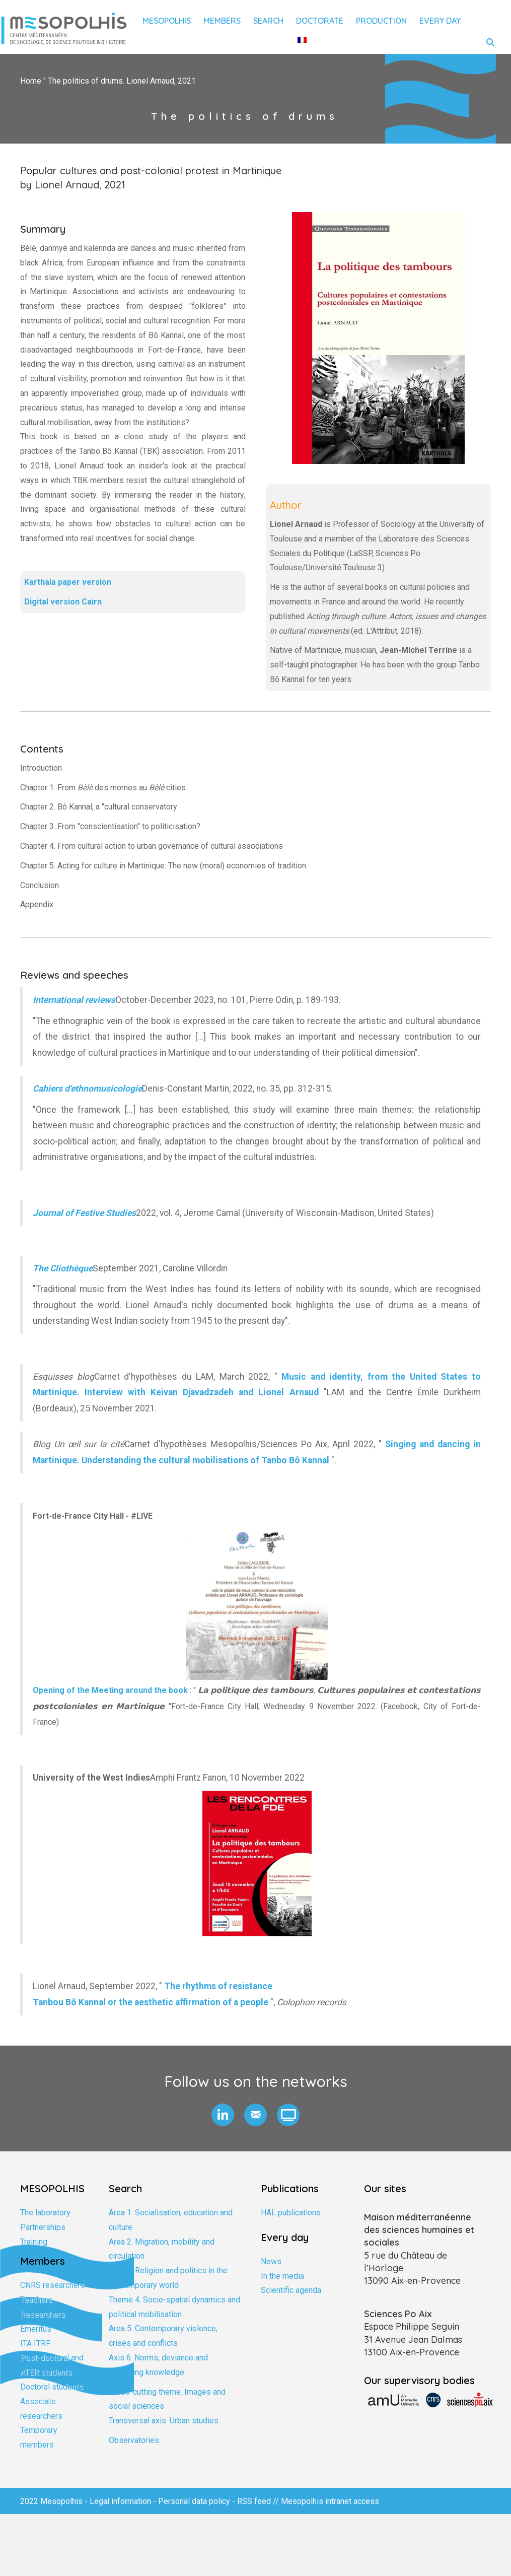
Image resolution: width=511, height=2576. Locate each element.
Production (381, 21)
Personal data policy (194, 2501)
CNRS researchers (52, 2285)
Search (268, 21)
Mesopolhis (166, 21)
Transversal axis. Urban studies (163, 2420)
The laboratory (45, 2212)
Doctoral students (51, 2387)
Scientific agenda (291, 2290)
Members (222, 21)
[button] (222, 2115)
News (271, 2261)
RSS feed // (259, 2501)
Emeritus (35, 2329)
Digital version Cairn (63, 601)
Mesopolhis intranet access (330, 2501)
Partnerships (42, 2227)
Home (30, 81)
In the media (282, 2276)
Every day (440, 21)
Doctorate (319, 21)
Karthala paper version (67, 582)
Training (33, 2242)
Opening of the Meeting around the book (110, 1690)
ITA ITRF (35, 2343)
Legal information (120, 2501)
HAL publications (291, 2212)
